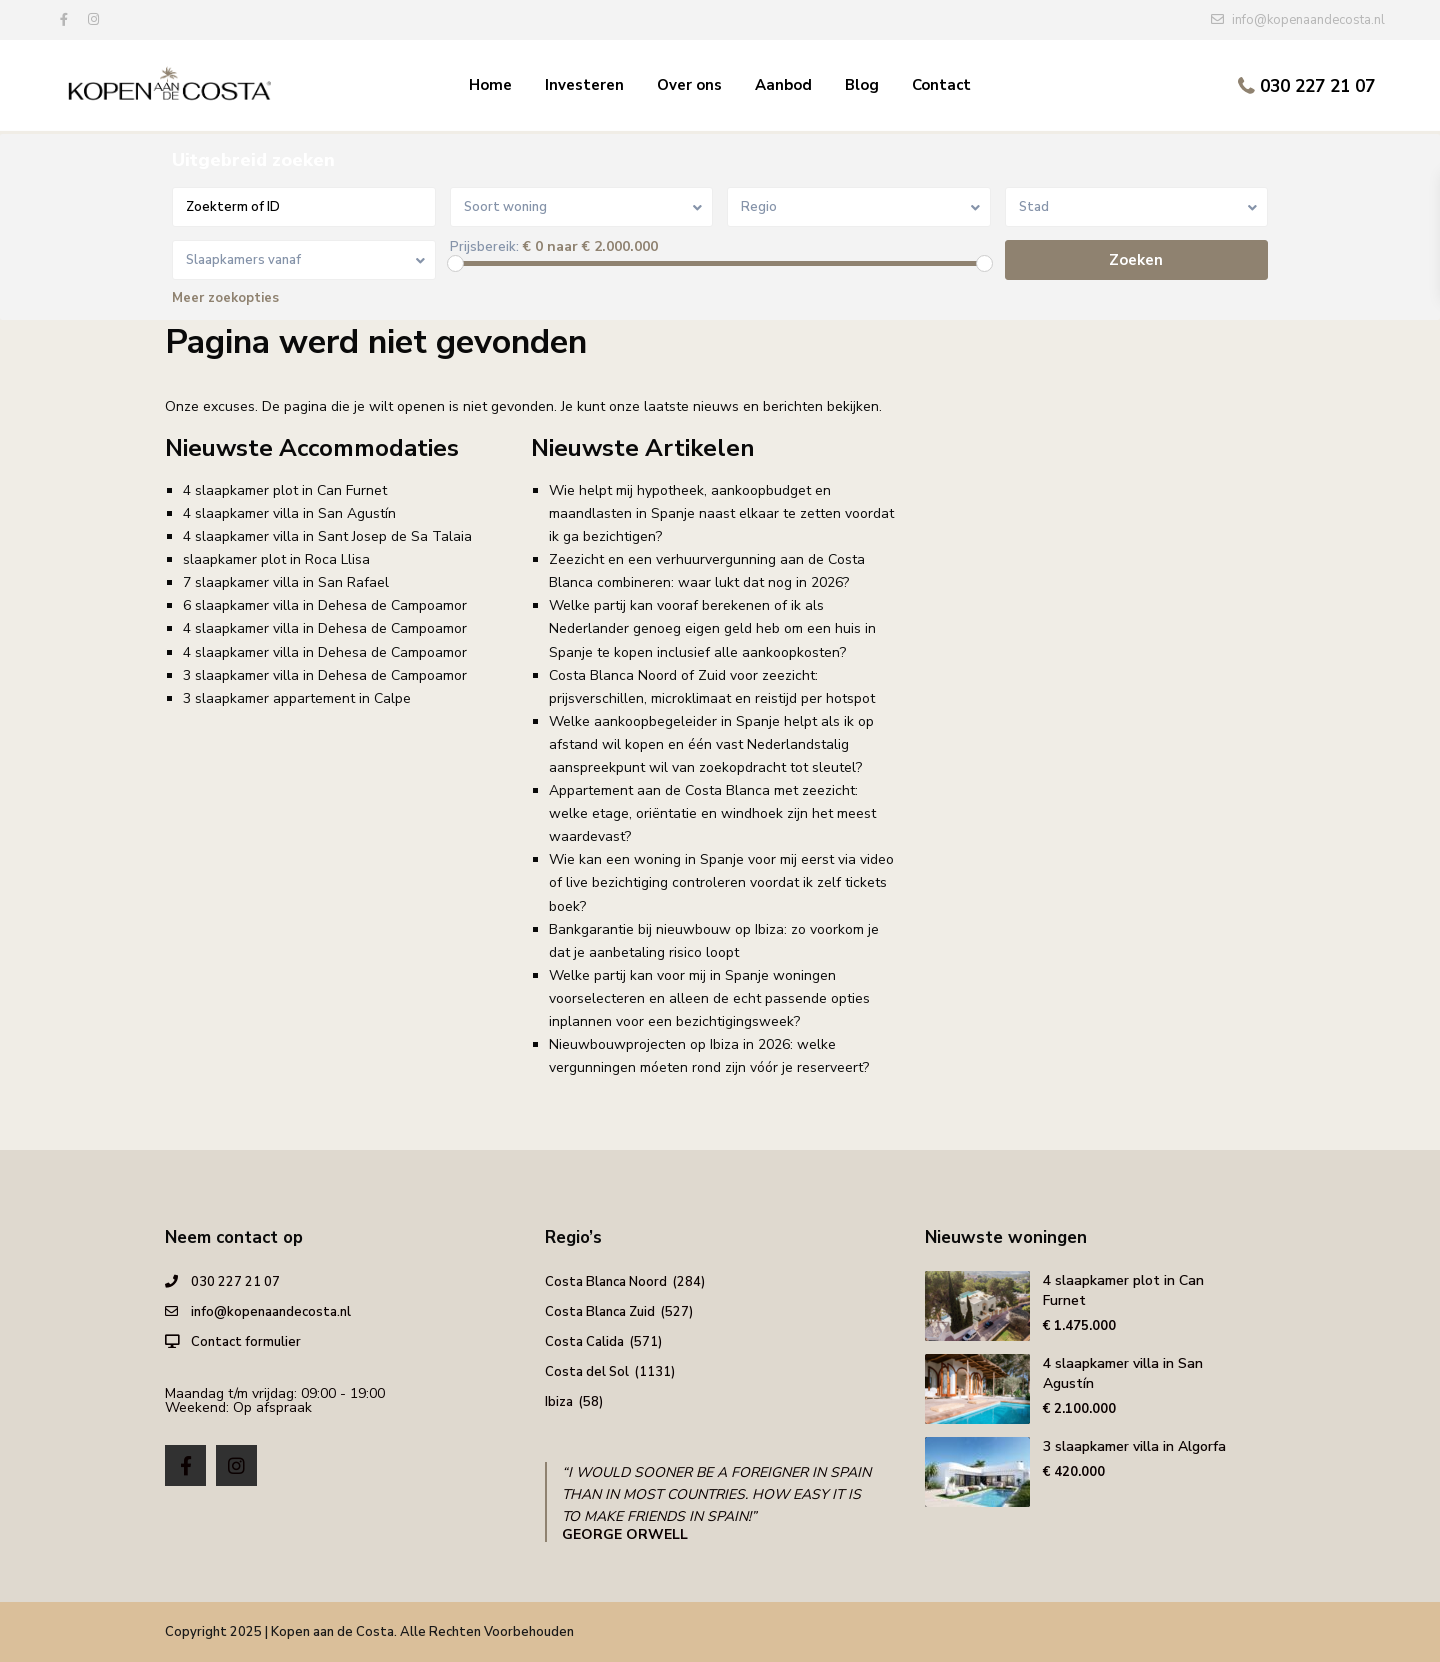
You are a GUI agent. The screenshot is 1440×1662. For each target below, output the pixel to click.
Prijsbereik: (484, 247)
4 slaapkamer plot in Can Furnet (285, 490)
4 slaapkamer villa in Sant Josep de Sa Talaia (327, 536)
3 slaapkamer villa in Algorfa (1134, 1446)
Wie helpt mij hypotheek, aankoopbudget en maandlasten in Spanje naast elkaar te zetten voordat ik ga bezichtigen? (721, 513)
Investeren (584, 85)
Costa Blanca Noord (606, 1282)
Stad (1034, 207)
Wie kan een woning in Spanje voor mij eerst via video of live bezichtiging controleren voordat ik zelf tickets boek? (721, 882)
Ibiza (559, 1402)
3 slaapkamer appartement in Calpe (297, 698)
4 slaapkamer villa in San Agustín (289, 513)
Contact (941, 85)
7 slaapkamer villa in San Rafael (286, 582)
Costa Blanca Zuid (600, 1312)
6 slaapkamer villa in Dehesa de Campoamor (325, 605)
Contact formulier (246, 1342)
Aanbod (783, 85)
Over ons (689, 85)
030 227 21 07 (1317, 86)
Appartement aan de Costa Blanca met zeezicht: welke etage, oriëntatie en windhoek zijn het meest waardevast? (712, 813)
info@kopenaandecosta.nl (271, 1312)
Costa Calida (584, 1342)
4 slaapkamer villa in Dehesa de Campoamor (325, 628)
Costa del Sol (587, 1372)
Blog (862, 85)
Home (490, 85)
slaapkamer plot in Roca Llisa (276, 559)
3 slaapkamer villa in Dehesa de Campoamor (325, 675)
